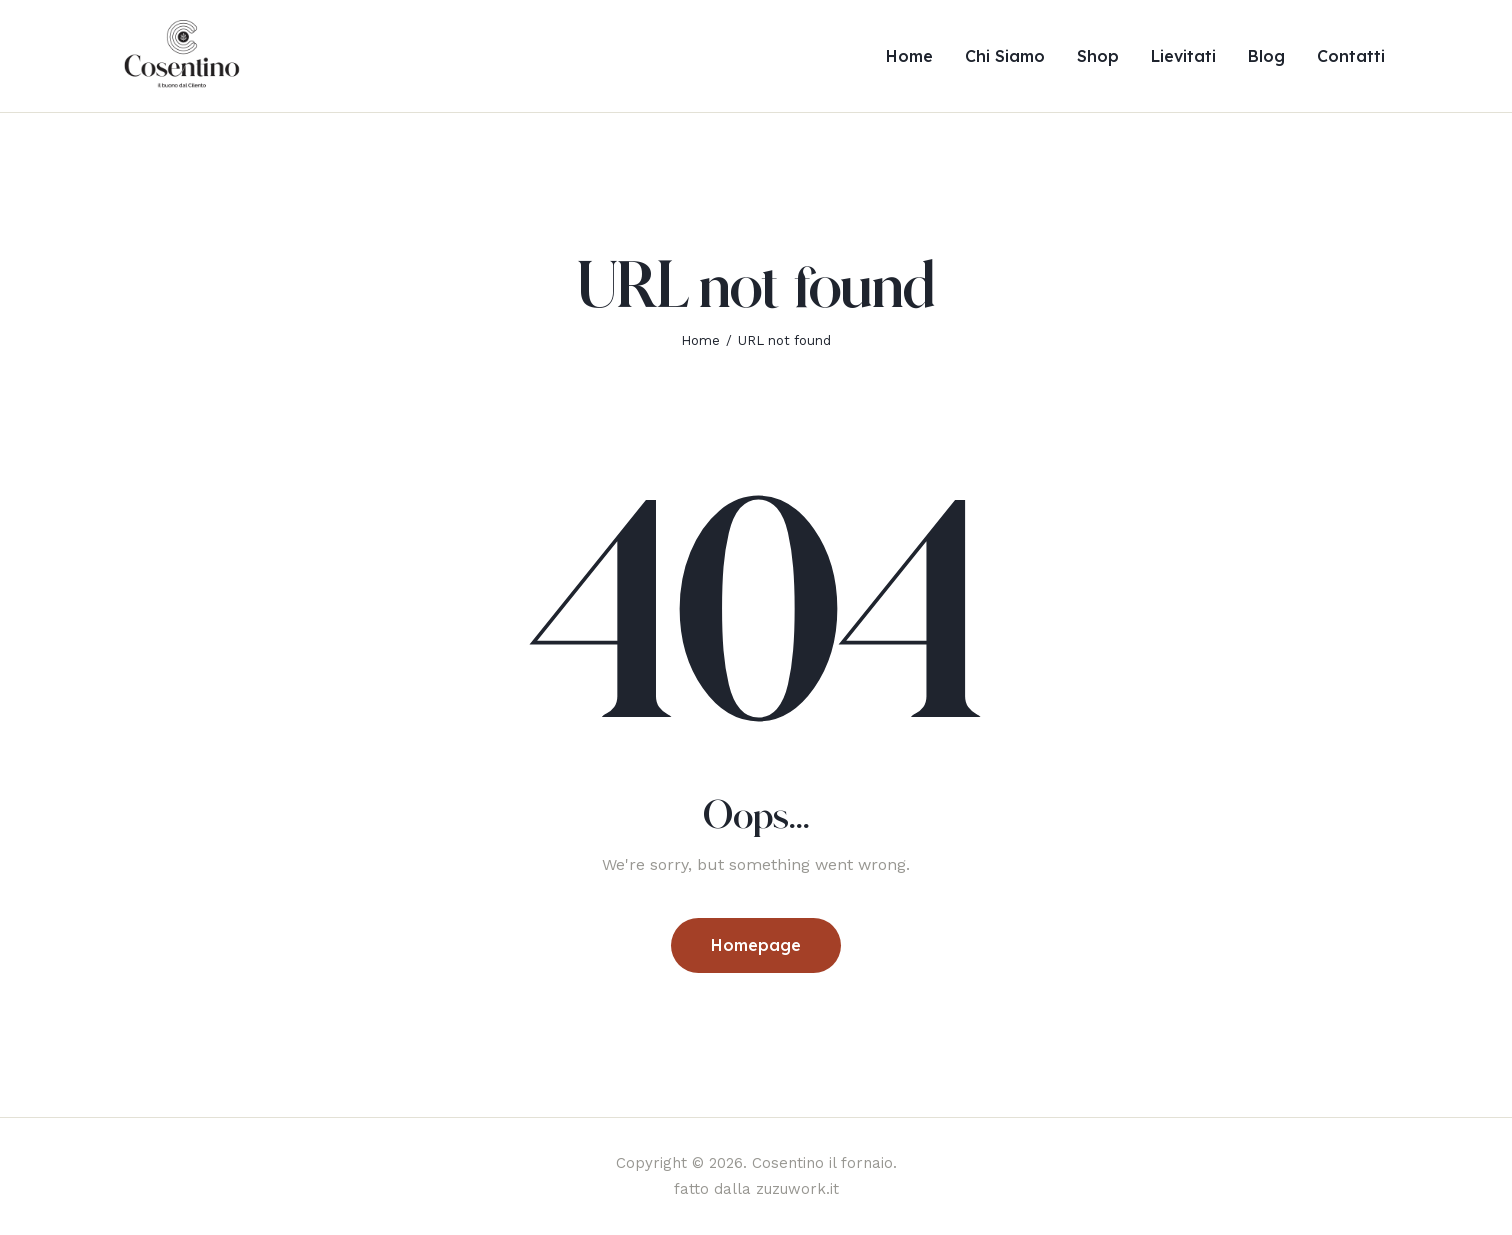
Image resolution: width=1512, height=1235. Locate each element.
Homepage (756, 945)
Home (700, 340)
